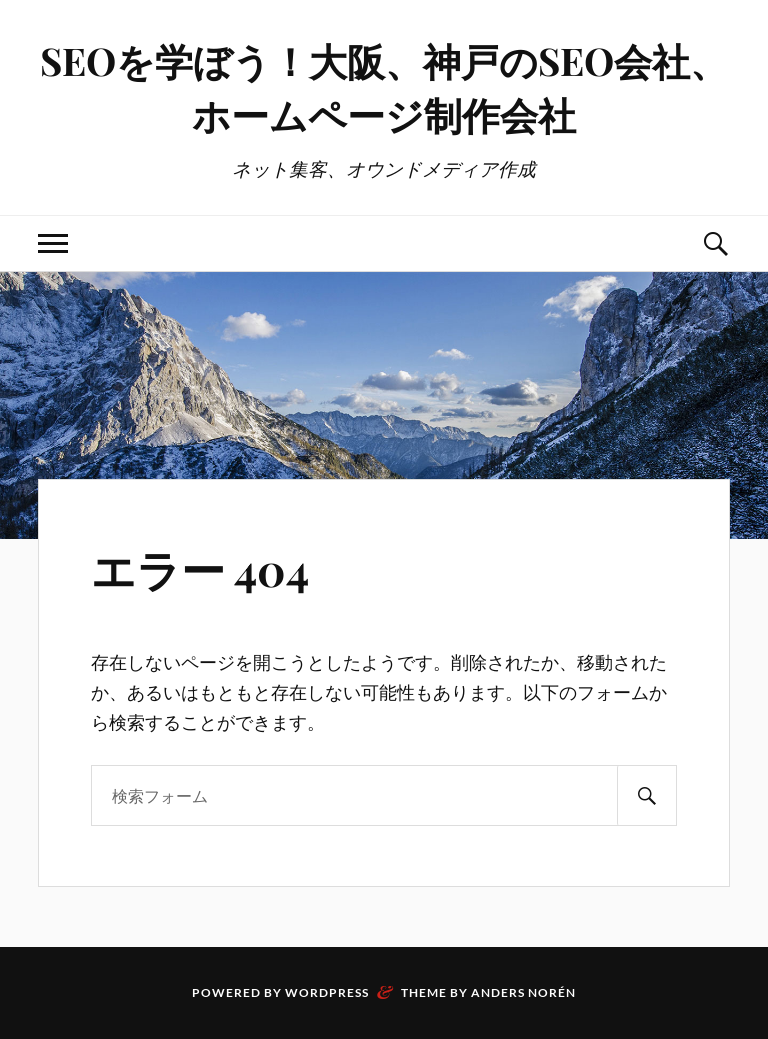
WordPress (327, 992)
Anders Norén (523, 992)
